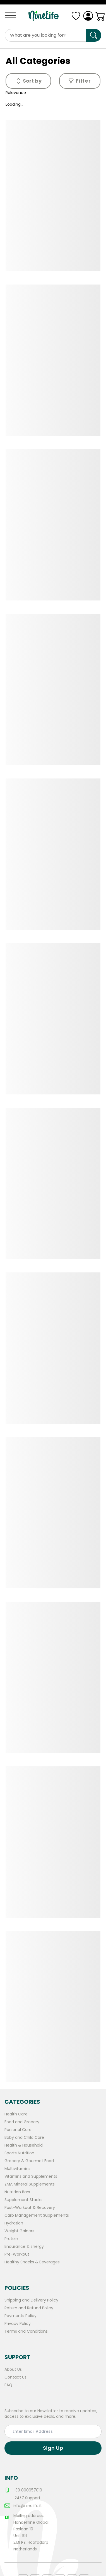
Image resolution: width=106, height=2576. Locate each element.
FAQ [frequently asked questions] (8, 2385)
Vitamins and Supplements (30, 2176)
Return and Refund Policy (28, 2308)
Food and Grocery (21, 2122)
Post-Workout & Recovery (29, 2207)
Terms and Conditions (26, 2331)
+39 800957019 (23, 2490)
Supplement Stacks (23, 2199)
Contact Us (15, 2377)
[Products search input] (45, 35)
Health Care (16, 2114)
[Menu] (12, 15)
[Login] (88, 15)
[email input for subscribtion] (53, 2431)
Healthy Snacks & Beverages (32, 2262)
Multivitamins (17, 2168)
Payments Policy (20, 2315)
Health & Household (23, 2145)
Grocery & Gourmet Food (29, 2161)
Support (17, 2357)
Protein (11, 2238)
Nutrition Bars (17, 2192)
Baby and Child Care (24, 2137)
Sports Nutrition (19, 2153)
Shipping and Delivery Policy (31, 2300)
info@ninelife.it (23, 2505)
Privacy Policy (17, 2323)
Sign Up (53, 2447)
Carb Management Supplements (36, 2215)
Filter (80, 80)
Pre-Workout (16, 2254)
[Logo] (45, 15)
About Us (13, 2369)
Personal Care (18, 2129)
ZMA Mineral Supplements (29, 2184)
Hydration (13, 2223)
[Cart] (100, 15)
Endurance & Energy (24, 2246)
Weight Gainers (19, 2231)
